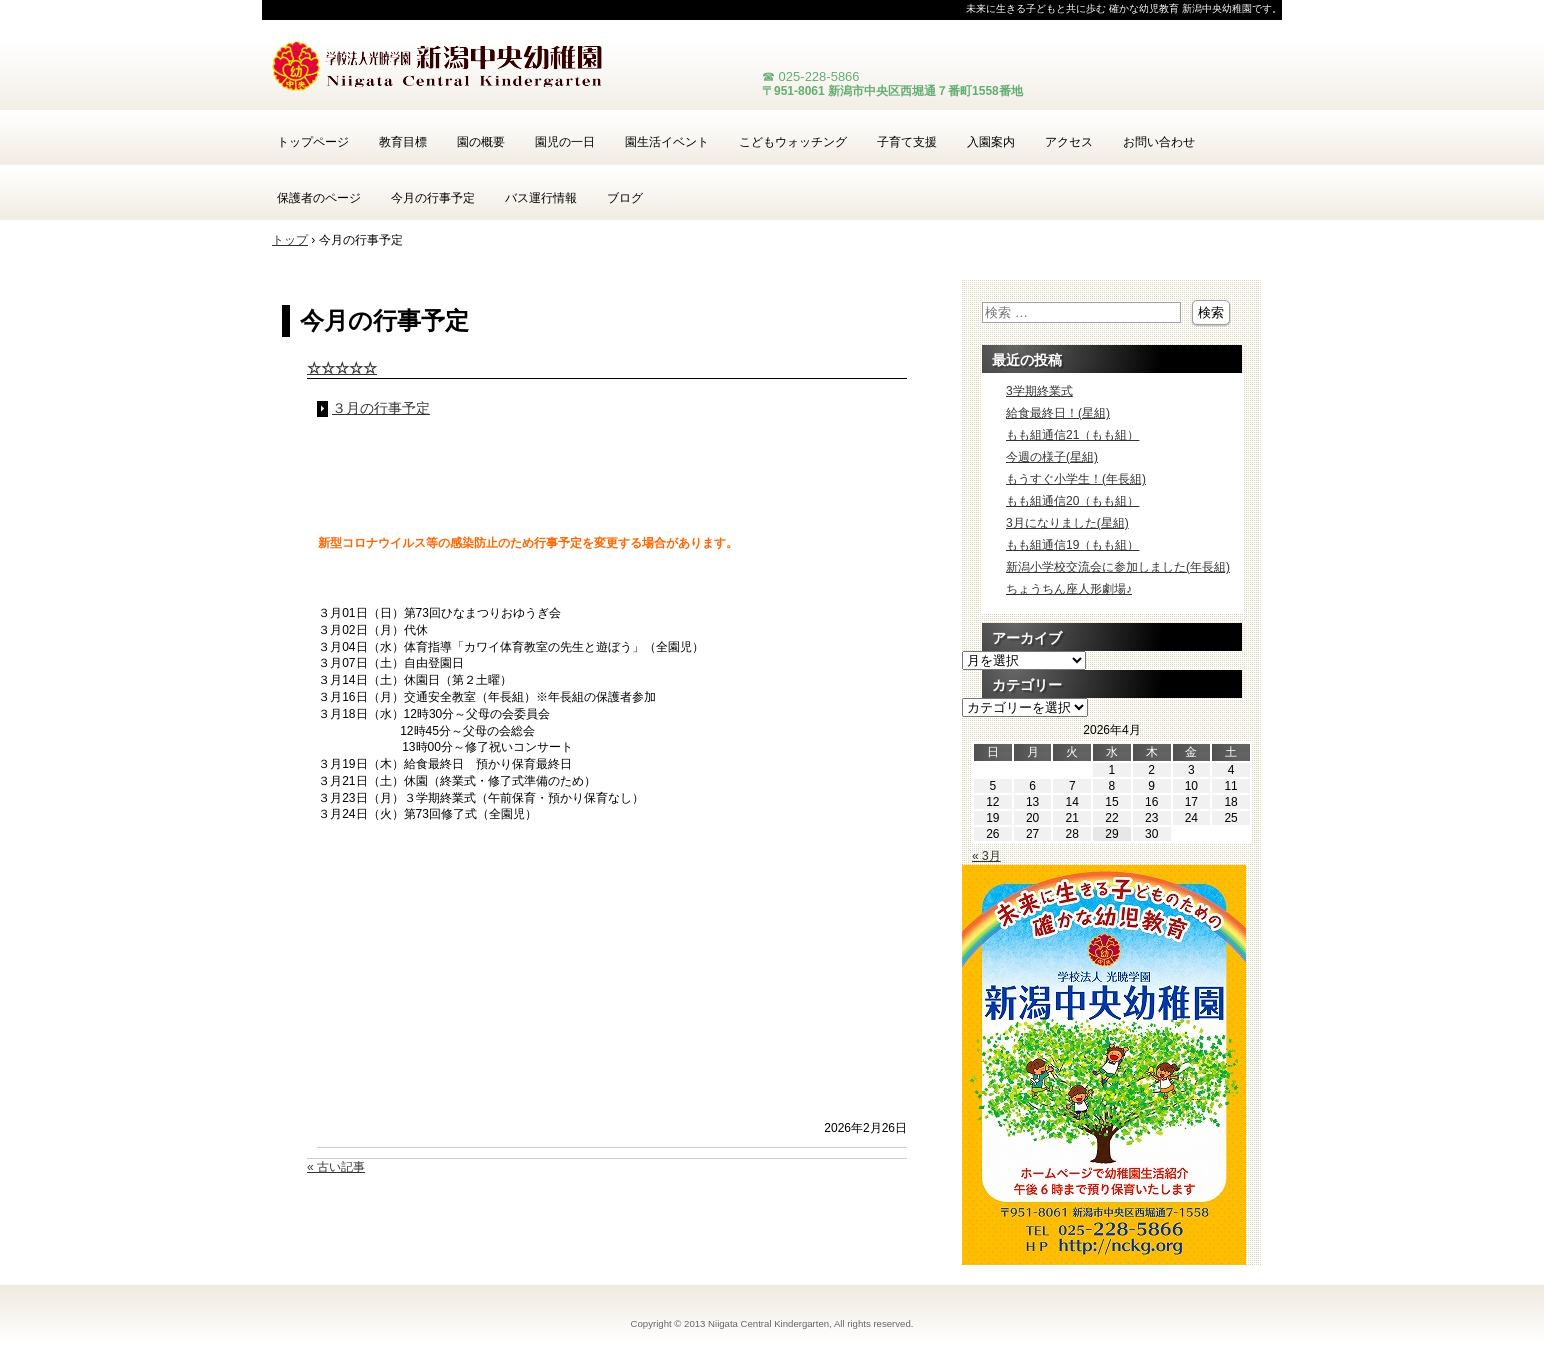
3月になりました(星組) (1067, 523)
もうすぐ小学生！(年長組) (1076, 479)
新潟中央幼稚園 (502, 70)
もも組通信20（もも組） (1072, 501)
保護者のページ (319, 198)
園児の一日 (565, 142)
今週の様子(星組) (1052, 457)
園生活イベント (667, 142)
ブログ (625, 198)
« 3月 (986, 856)
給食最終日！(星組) (1058, 413)
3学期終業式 (1039, 391)
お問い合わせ (1159, 142)
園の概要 (481, 142)
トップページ (313, 142)
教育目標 (403, 142)
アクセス (1069, 142)
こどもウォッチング (793, 142)
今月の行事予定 (433, 198)
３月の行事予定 (381, 408)
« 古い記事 (336, 1167)
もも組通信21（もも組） (1072, 435)
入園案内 (991, 142)
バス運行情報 (541, 198)
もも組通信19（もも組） (1072, 545)
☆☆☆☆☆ (342, 368)
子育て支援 (907, 142)
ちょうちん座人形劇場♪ (1069, 589)
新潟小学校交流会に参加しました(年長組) (1118, 567)
